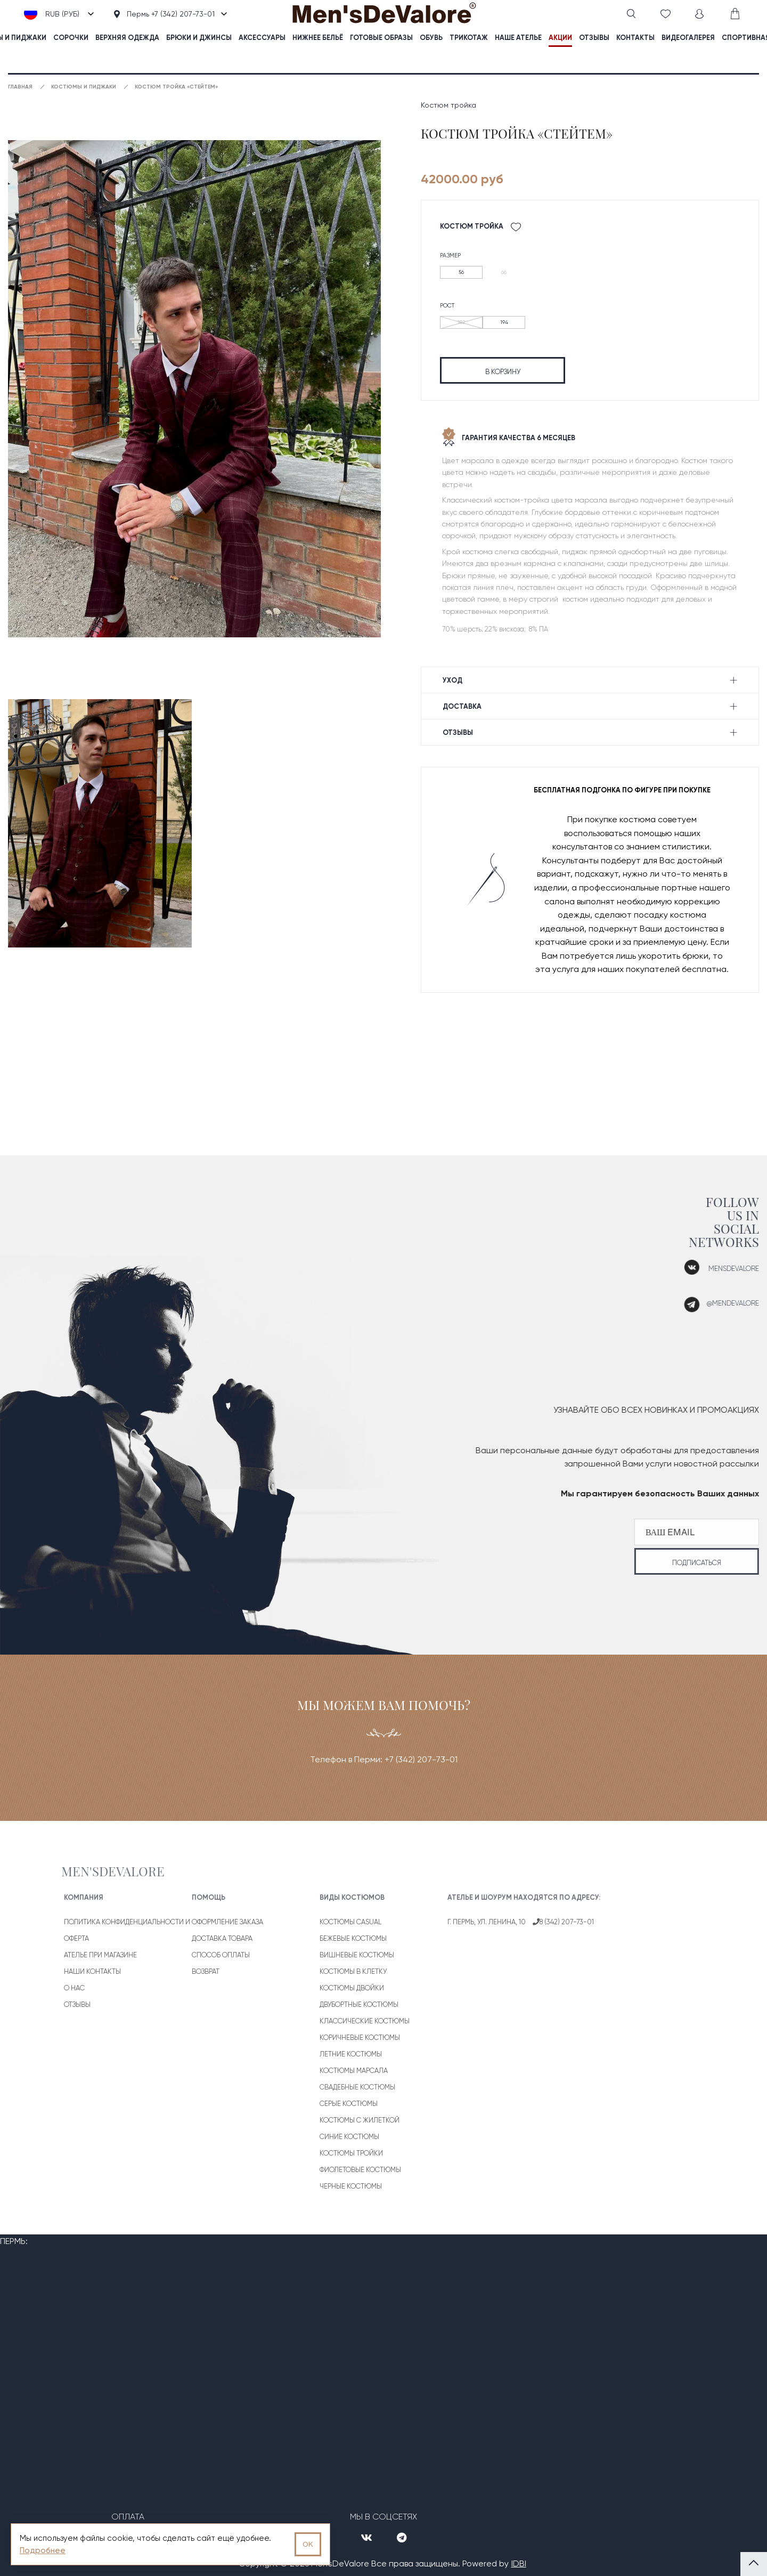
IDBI (518, 2563)
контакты (635, 38)
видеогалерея (688, 38)
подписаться (653, 1563)
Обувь (431, 38)
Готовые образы (381, 38)
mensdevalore (690, 1269)
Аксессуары (262, 38)
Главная (20, 87)
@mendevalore (690, 1303)
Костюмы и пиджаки (83, 87)
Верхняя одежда (127, 38)
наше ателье (518, 38)
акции (560, 38)
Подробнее (43, 2550)
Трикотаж (469, 38)
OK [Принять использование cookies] (308, 2544)
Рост (447, 305)
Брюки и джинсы (199, 38)
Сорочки (70, 38)
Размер (450, 255)
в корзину (502, 372)
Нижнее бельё (317, 38)
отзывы (594, 38)
